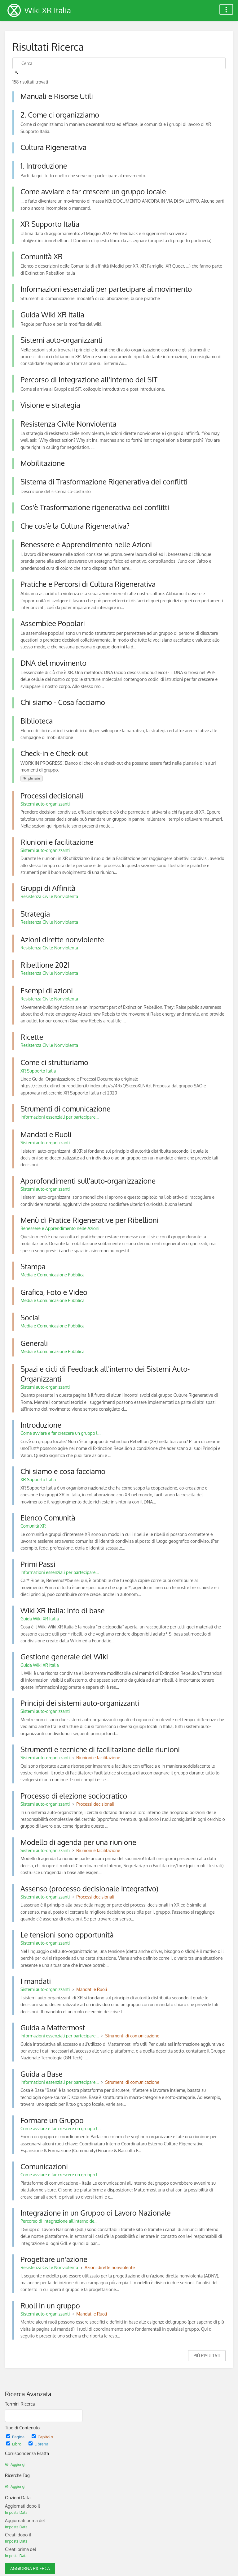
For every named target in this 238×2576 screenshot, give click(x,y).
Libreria (38, 2443)
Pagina (15, 2436)
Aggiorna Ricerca (30, 2568)
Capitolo (42, 2436)
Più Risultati (206, 2355)
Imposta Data (16, 2512)
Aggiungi (15, 2464)
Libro (14, 2443)
